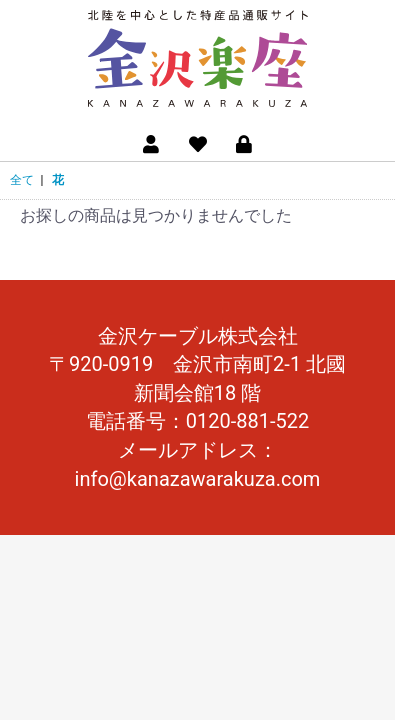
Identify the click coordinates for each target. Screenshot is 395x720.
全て (22, 180)
